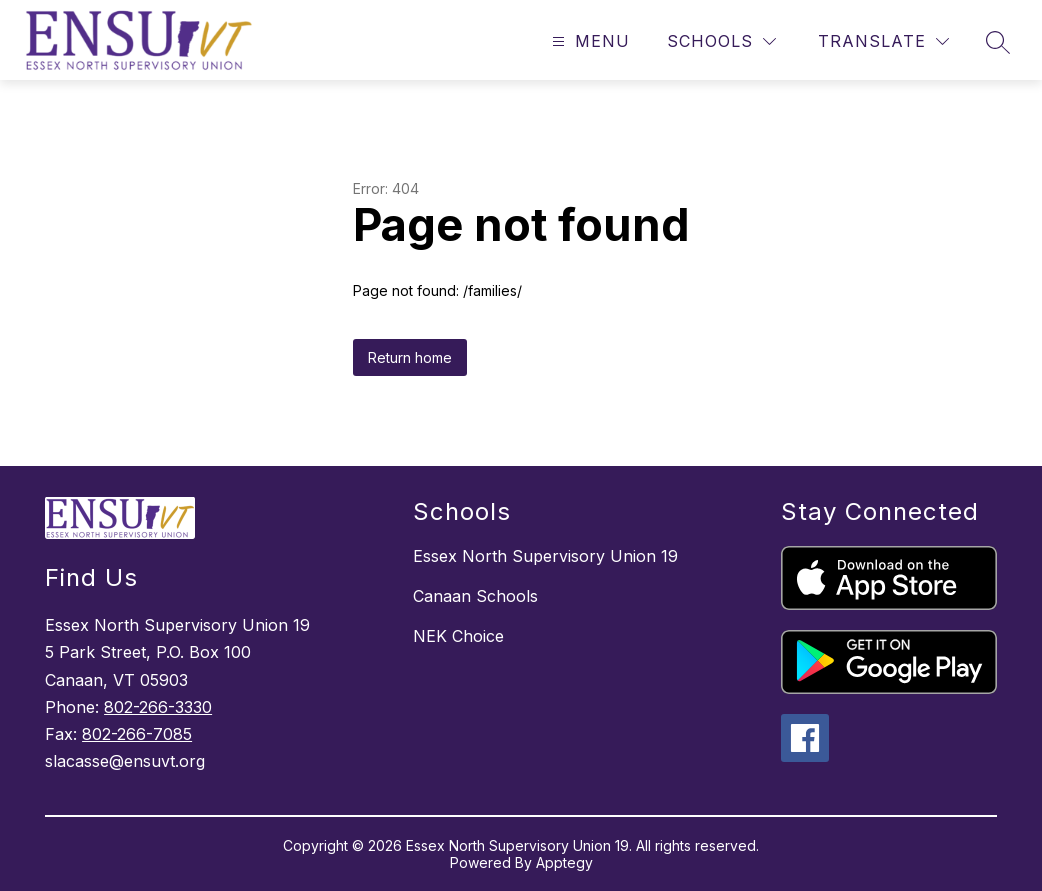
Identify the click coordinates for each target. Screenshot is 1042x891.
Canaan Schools (475, 596)
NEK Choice (458, 636)
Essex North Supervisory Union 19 (545, 556)
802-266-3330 (158, 707)
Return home (410, 357)
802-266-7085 (137, 734)
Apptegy (564, 862)
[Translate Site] (883, 41)
